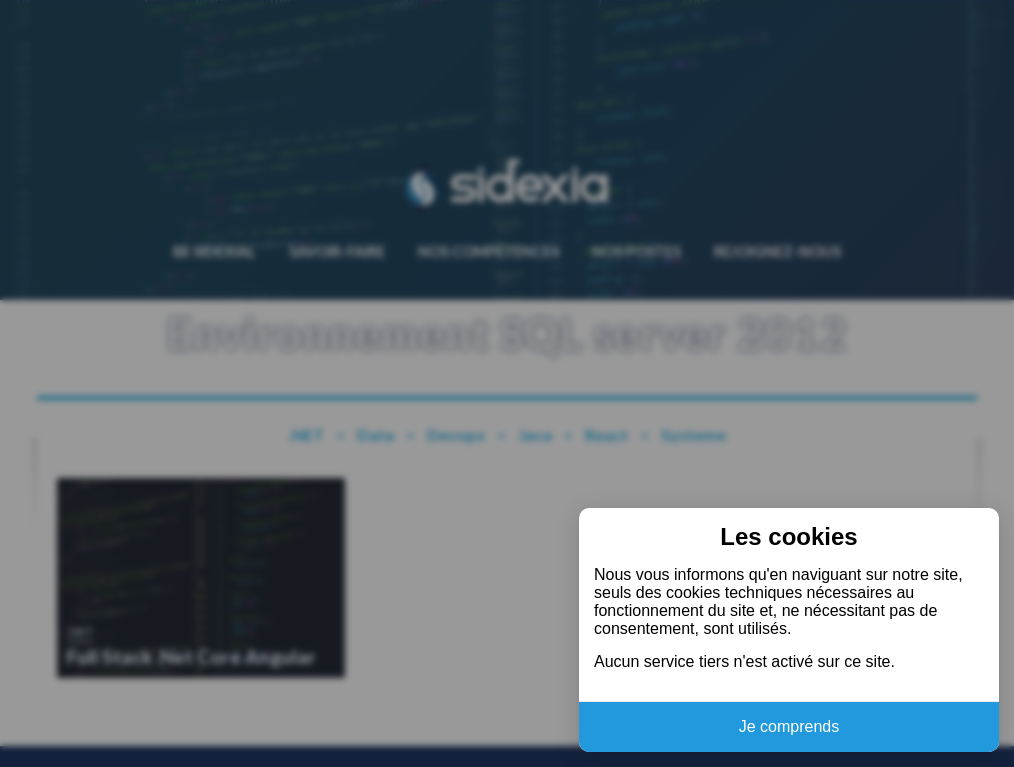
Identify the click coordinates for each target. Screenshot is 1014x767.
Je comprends (789, 726)
